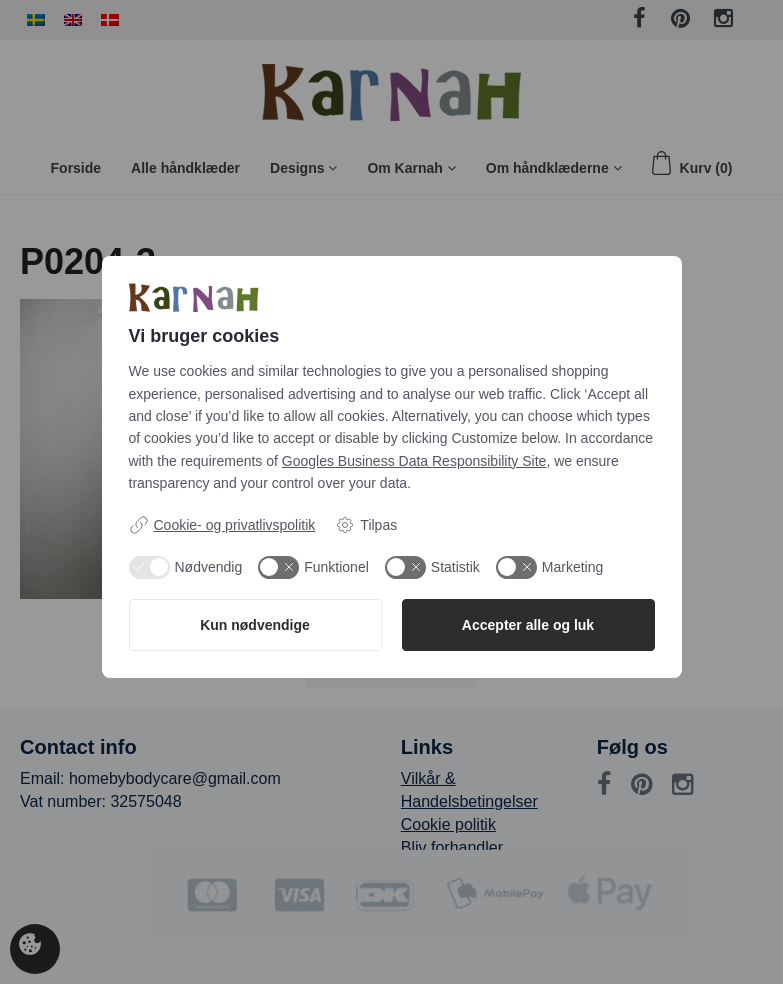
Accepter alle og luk (528, 625)
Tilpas (366, 525)
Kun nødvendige (255, 625)
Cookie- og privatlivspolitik (222, 525)
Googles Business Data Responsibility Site (414, 461)
